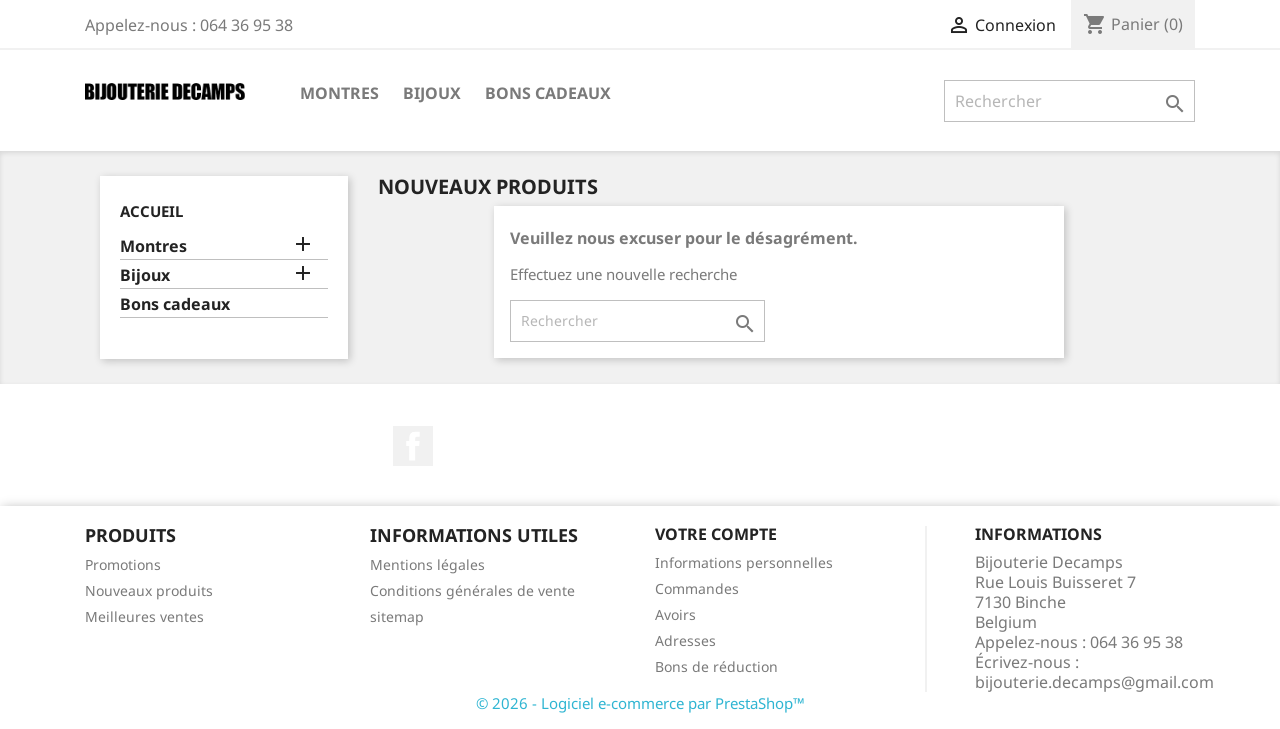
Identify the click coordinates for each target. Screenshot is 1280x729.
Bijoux (432, 93)
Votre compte (716, 534)
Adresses (685, 640)
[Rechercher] (1069, 101)
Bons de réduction (716, 666)
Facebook (413, 446)
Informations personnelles (744, 562)
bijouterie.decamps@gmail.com (1094, 682)
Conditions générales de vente (472, 590)
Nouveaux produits (149, 590)
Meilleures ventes (144, 616)
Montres (339, 93)
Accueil (151, 211)
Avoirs (675, 614)
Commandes (697, 588)
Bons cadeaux (548, 93)
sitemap (397, 616)
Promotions (123, 564)
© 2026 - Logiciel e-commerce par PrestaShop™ (640, 703)
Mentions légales (427, 564)
